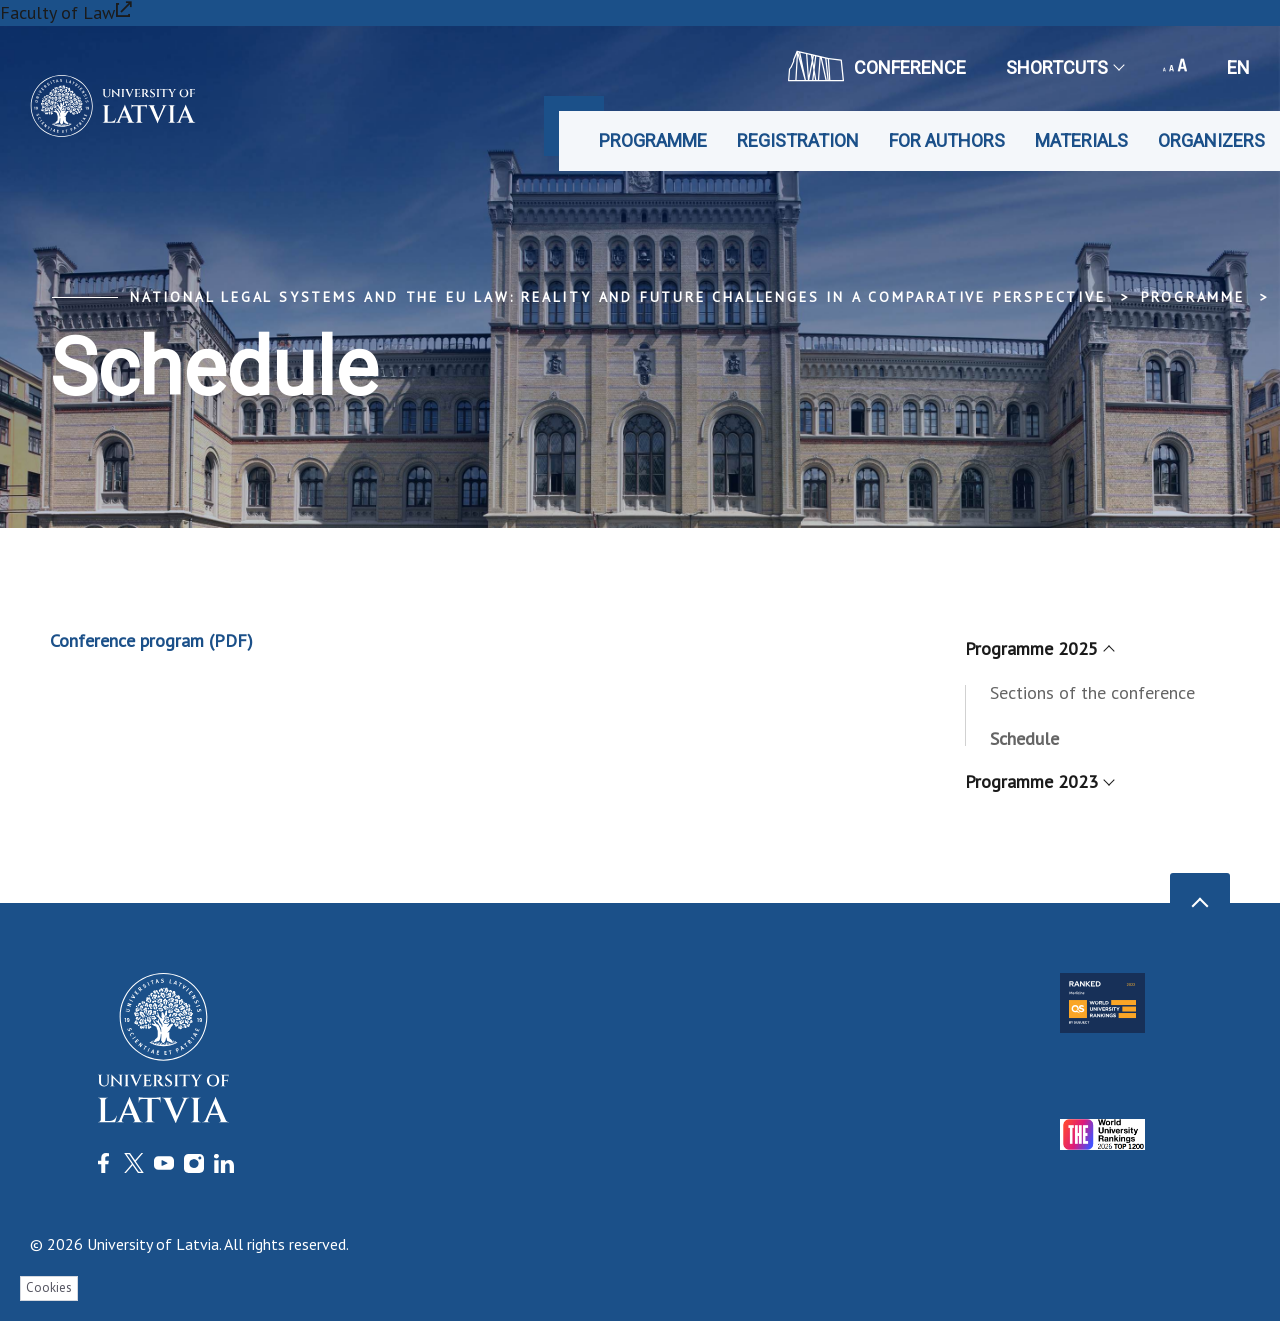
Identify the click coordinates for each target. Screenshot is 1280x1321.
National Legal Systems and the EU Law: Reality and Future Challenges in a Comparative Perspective (618, 297)
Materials (1081, 140)
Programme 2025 (1039, 648)
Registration (798, 140)
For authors (947, 140)
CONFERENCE (877, 66)
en (1238, 67)
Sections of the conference (1092, 692)
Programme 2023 (1039, 781)
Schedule (1024, 738)
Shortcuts (1064, 67)
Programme (653, 140)
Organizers (1211, 140)
